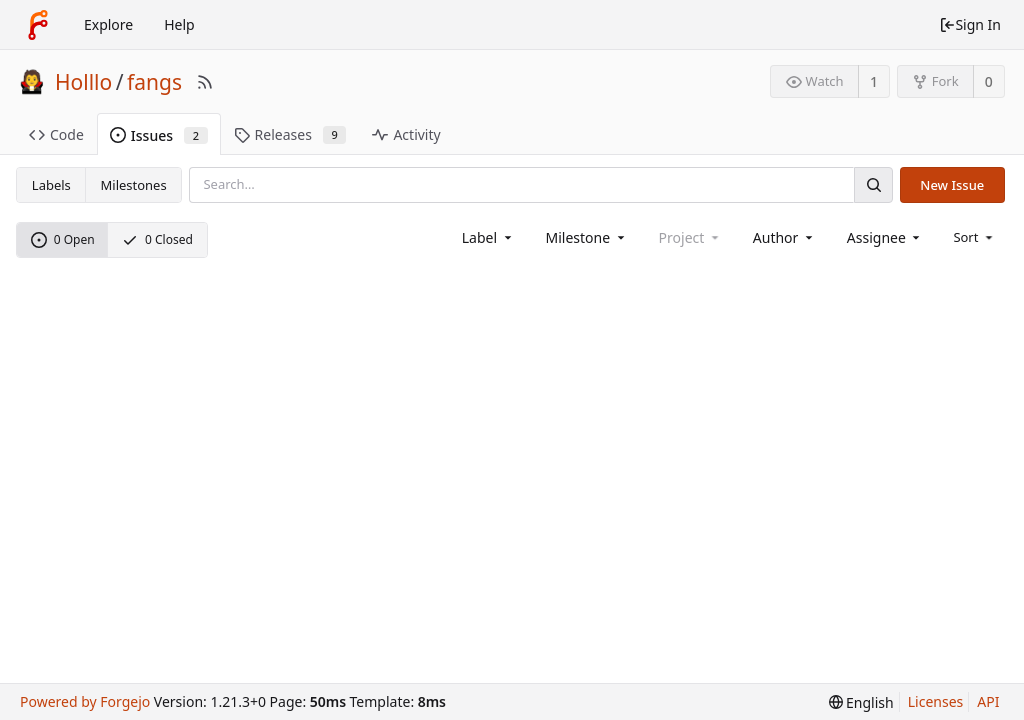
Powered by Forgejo (85, 701)
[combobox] (488, 237)
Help (179, 24)
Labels (51, 185)
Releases (290, 134)
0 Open (63, 239)
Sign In (970, 24)
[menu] (974, 237)
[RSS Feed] (205, 82)
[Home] (38, 25)
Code (56, 134)
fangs (154, 82)
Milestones (134, 185)
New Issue (952, 185)
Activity (406, 134)
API (988, 701)
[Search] (873, 184)
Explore (108, 24)
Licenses (936, 701)
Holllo (83, 82)
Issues (159, 135)
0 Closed (157, 239)
